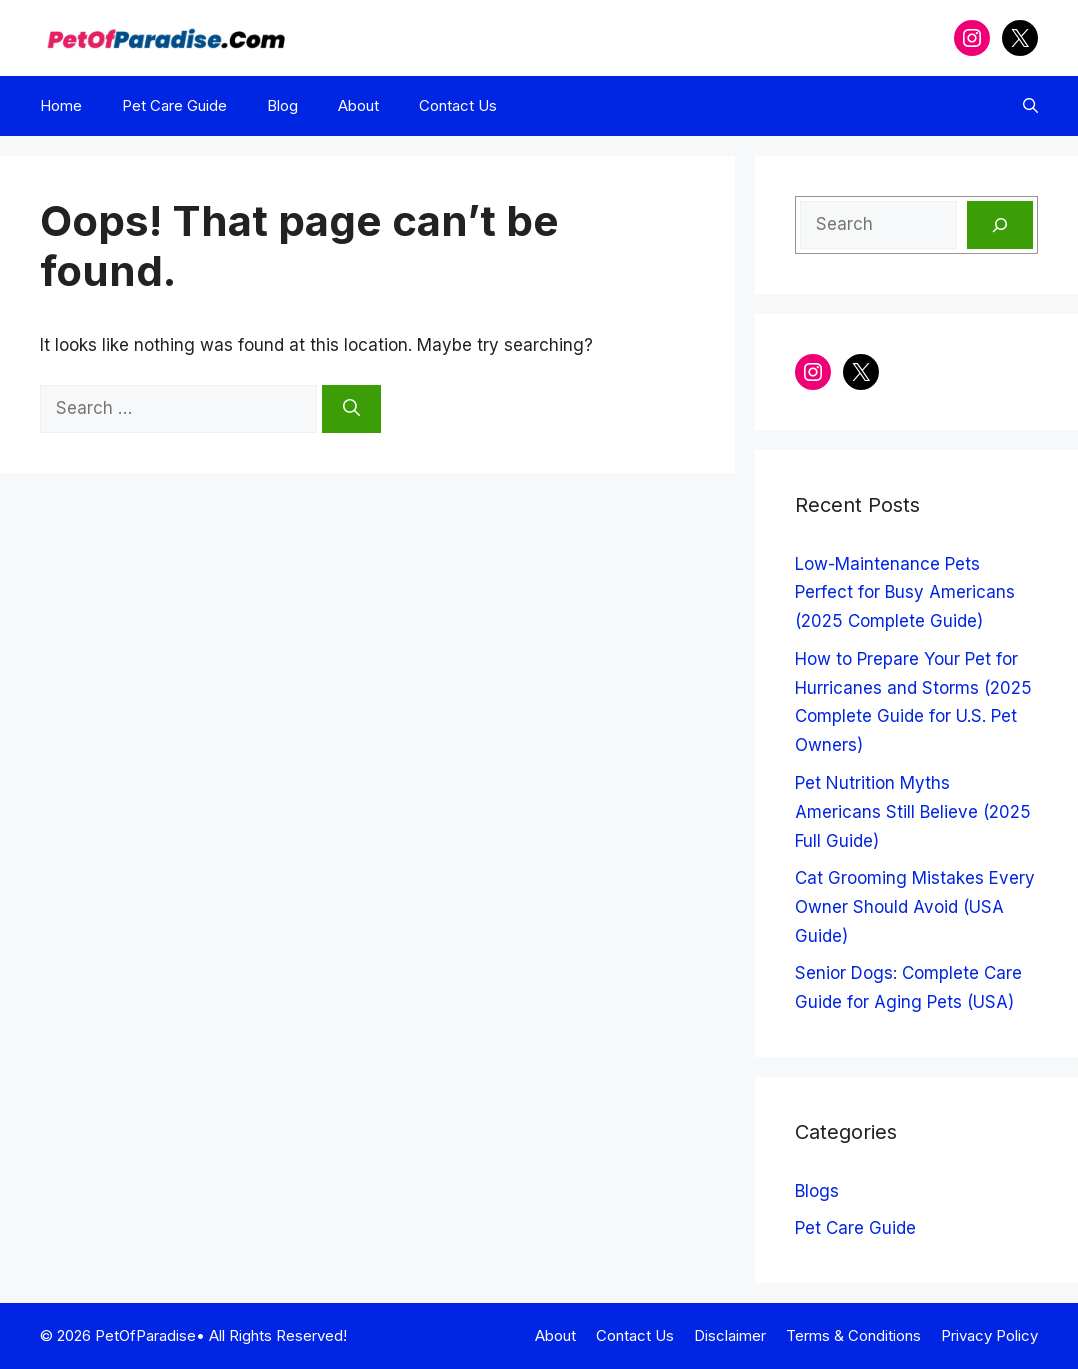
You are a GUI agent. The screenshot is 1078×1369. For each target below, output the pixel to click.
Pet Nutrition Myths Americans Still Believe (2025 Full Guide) (913, 812)
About (358, 105)
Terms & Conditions (853, 1335)
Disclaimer (730, 1335)
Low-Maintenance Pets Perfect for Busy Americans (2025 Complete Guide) (905, 593)
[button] (1030, 106)
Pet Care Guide (174, 105)
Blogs (817, 1191)
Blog (282, 105)
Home (61, 105)
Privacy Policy (989, 1335)
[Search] (351, 409)
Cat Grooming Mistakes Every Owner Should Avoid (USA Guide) (915, 907)
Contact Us (458, 105)
